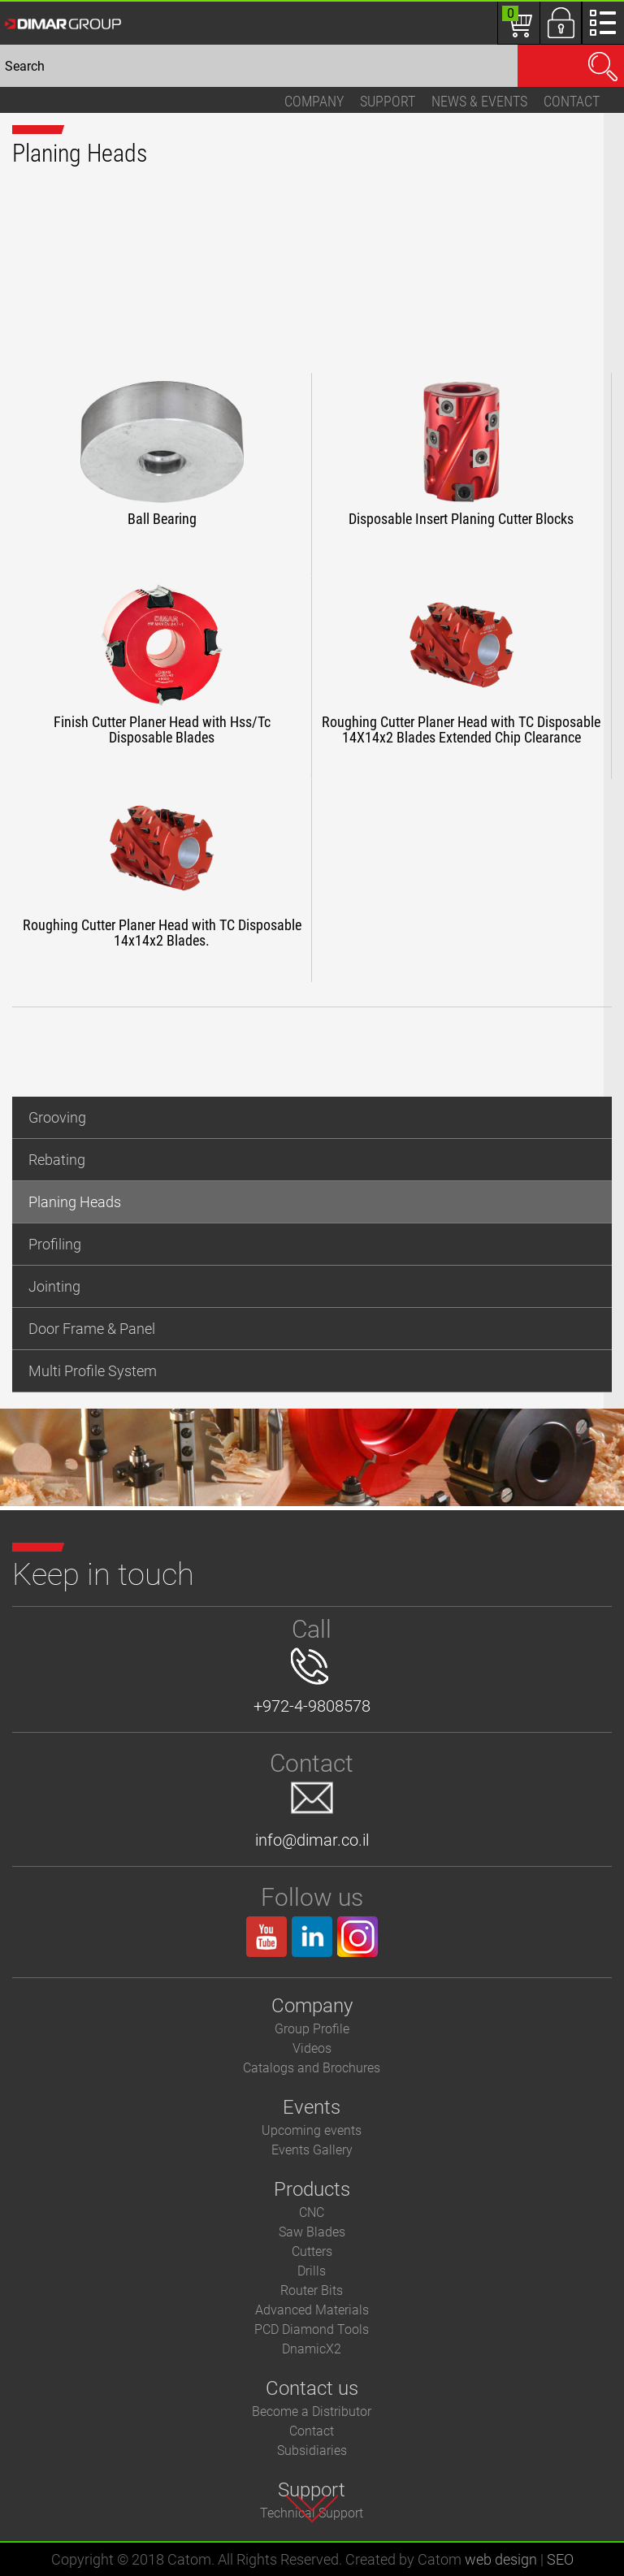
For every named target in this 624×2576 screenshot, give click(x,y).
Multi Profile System (92, 1370)
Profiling (54, 1244)
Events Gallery (312, 2150)
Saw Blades (312, 2232)
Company (314, 101)
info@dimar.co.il (312, 1816)
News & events (479, 101)
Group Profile (312, 2029)
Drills (311, 2271)
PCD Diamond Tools (311, 2329)
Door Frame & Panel (91, 1328)
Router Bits (311, 2290)
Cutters (312, 2251)
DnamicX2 (311, 2349)
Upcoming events (312, 2130)
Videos (312, 2048)
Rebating (56, 1159)
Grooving (57, 1117)
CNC (311, 2212)
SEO (560, 2559)
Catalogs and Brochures (311, 2068)
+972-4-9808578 (312, 1681)
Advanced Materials (312, 2310)
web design (501, 2559)
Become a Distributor (311, 2411)
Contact (572, 101)
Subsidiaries (312, 2450)
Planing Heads (74, 1201)
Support (387, 101)
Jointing (54, 1286)
